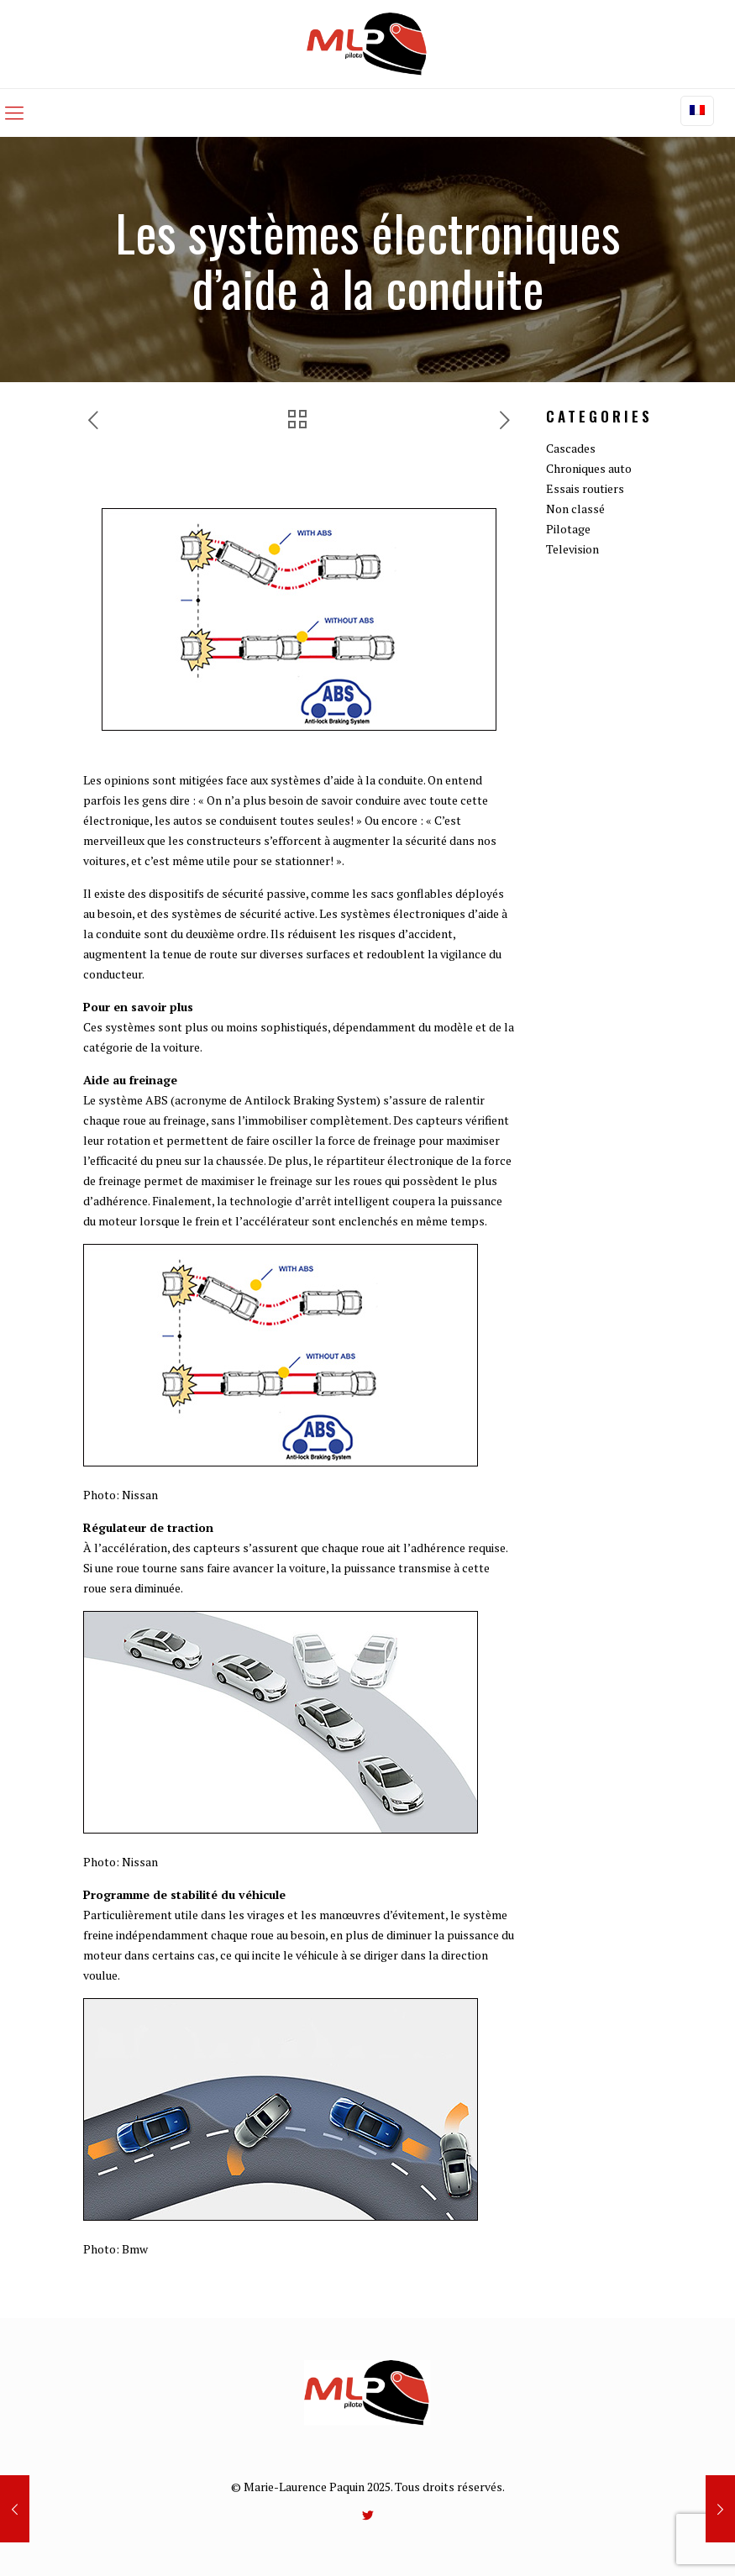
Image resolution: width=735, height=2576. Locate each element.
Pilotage (568, 529)
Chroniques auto (589, 468)
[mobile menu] (14, 112)
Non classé (575, 509)
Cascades (571, 448)
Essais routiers (585, 488)
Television (572, 549)
